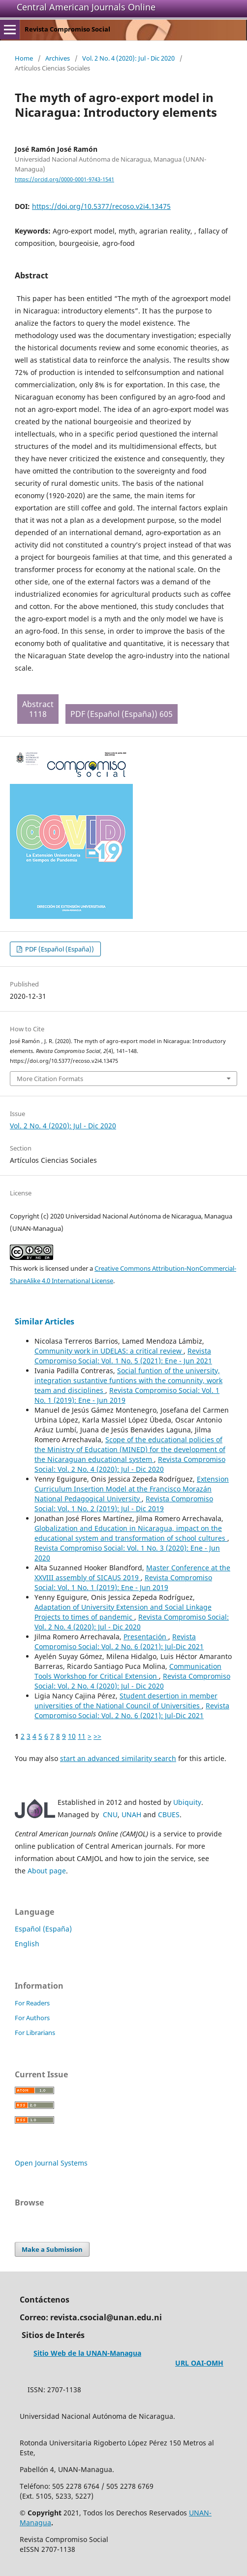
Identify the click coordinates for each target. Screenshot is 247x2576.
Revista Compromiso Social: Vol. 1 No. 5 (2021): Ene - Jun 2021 (123, 1355)
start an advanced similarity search (118, 1758)
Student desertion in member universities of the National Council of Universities (125, 1700)
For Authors (32, 2017)
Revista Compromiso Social (67, 29)
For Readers (32, 2003)
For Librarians (35, 2032)
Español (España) (43, 1928)
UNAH (131, 1814)
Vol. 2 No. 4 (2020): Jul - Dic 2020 (128, 58)
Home (24, 58)
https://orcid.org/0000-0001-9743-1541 (64, 179)
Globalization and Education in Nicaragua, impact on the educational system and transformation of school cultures (130, 1533)
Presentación (146, 1636)
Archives (57, 58)
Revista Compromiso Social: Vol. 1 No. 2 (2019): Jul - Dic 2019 (123, 1503)
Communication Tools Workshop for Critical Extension (127, 1671)
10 (72, 1736)
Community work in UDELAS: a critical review (109, 1351)
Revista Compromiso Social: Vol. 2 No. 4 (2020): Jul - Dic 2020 (129, 1464)
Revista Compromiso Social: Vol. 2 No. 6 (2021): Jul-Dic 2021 (119, 1641)
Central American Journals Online (86, 7)
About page (47, 1870)
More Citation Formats (50, 1078)
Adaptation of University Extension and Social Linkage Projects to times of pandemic (123, 1612)
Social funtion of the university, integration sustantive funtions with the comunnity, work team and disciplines (128, 1380)
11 (82, 1736)
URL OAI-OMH (199, 2363)
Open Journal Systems (51, 2163)
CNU (110, 1814)
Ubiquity (187, 1802)
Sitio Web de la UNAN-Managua (87, 2353)
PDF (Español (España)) (59, 949)
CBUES (169, 1814)
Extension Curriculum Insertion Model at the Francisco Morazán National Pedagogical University (131, 1488)
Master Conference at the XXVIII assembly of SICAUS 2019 (132, 1572)
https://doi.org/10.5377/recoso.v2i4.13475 (101, 206)
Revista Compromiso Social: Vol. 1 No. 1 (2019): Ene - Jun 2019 (123, 1582)
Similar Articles (44, 1321)
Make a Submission (52, 2249)
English (27, 1943)
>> (97, 1736)
